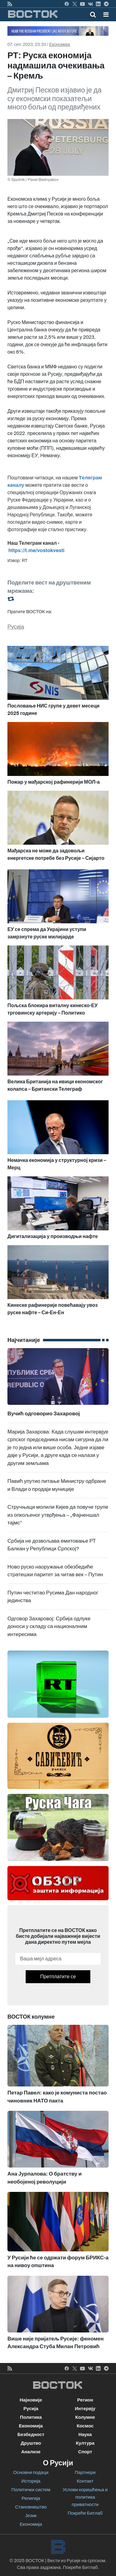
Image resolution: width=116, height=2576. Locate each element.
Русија (15, 627)
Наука (85, 2434)
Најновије (30, 2400)
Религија (31, 2498)
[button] (106, 14)
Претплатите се (58, 1976)
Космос (85, 2425)
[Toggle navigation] (104, 14)
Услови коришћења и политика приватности (85, 2497)
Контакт (85, 2481)
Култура (85, 2443)
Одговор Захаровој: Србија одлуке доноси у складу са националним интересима (49, 1626)
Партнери (85, 2472)
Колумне (85, 2417)
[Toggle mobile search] (93, 14)
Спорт (85, 2451)
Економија (59, 44)
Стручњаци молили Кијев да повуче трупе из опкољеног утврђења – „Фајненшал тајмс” (57, 1515)
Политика (31, 2417)
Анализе (31, 2451)
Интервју (85, 2408)
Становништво (31, 2506)
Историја (31, 2481)
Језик (31, 2515)
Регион (85, 2400)
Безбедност (30, 2434)
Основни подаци (31, 2472)
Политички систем (30, 2489)
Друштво (31, 2443)
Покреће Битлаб (85, 2513)
